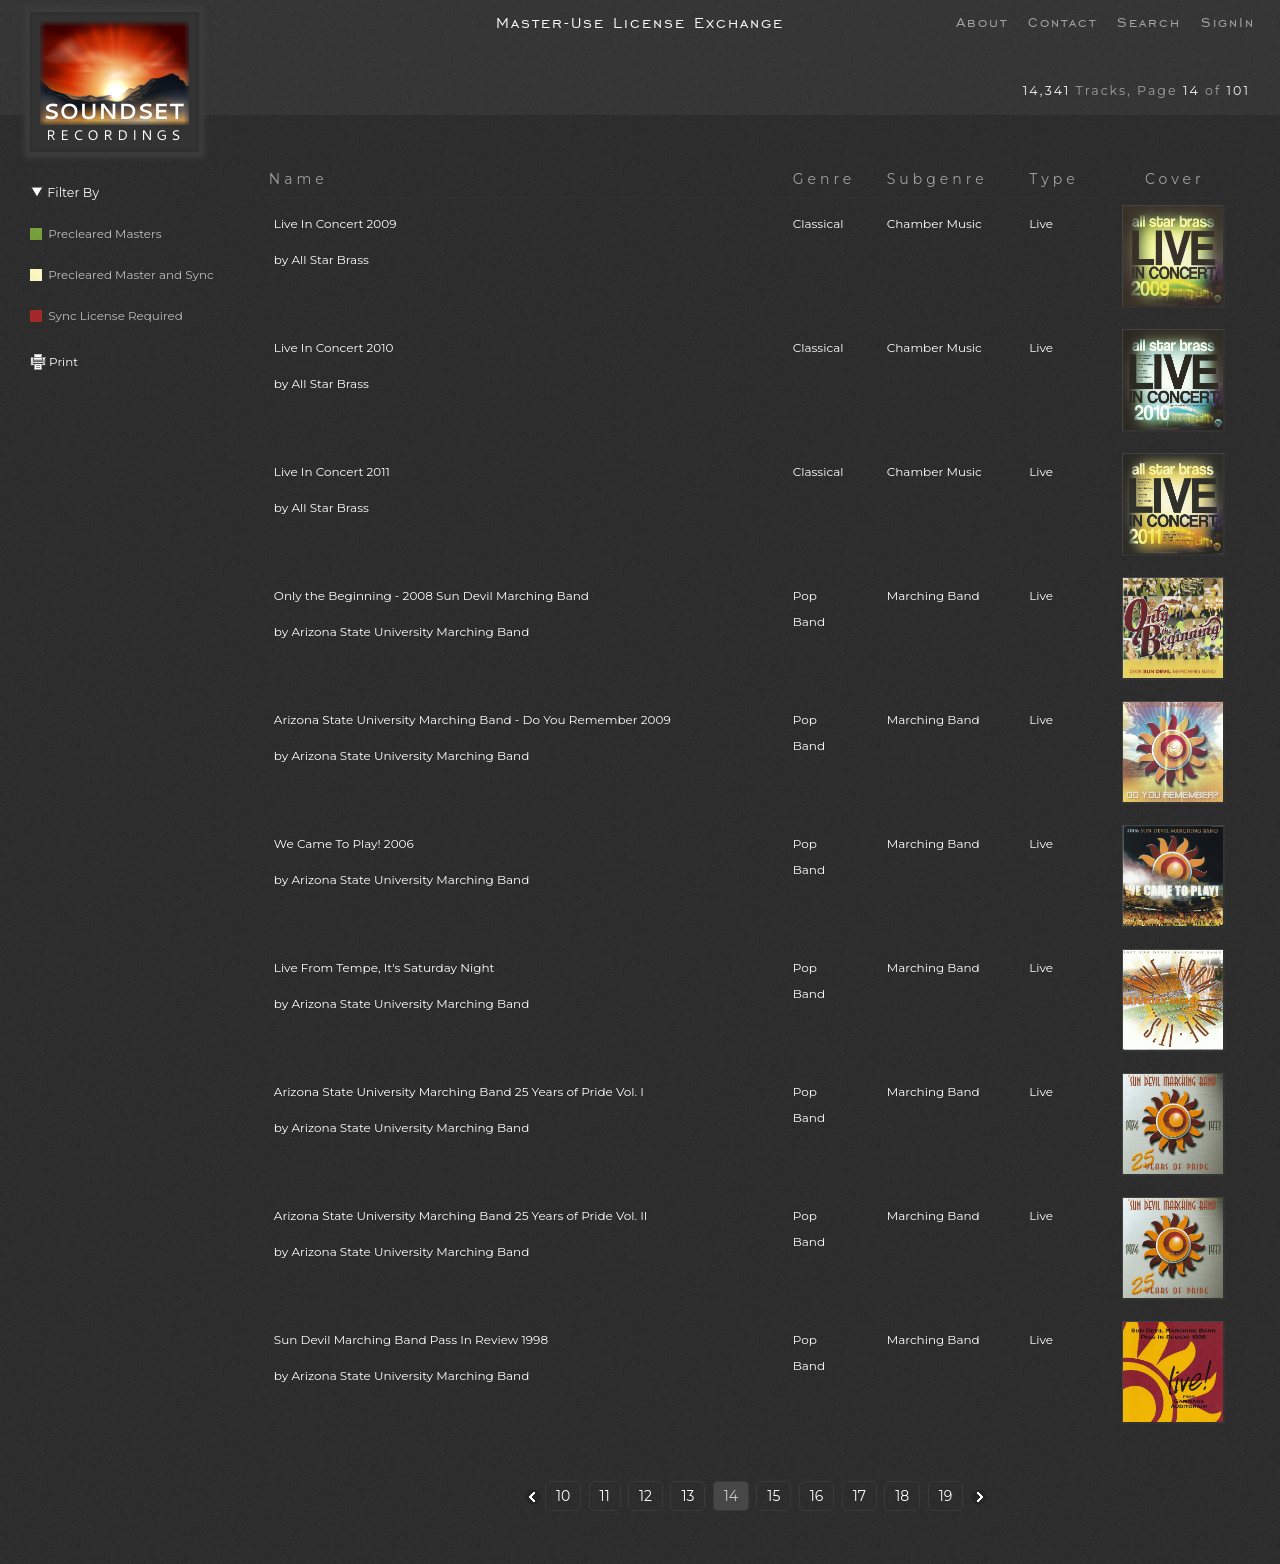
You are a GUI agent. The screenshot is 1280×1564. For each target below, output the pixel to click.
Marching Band (933, 595)
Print (54, 361)
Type (1054, 179)
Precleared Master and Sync (122, 274)
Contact (1062, 21)
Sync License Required (106, 315)
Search (1149, 21)
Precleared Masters (96, 233)
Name (298, 179)
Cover (1175, 179)
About (982, 21)
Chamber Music (934, 223)
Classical (818, 223)
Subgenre (937, 179)
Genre (824, 179)
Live (1041, 223)
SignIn (1228, 21)
